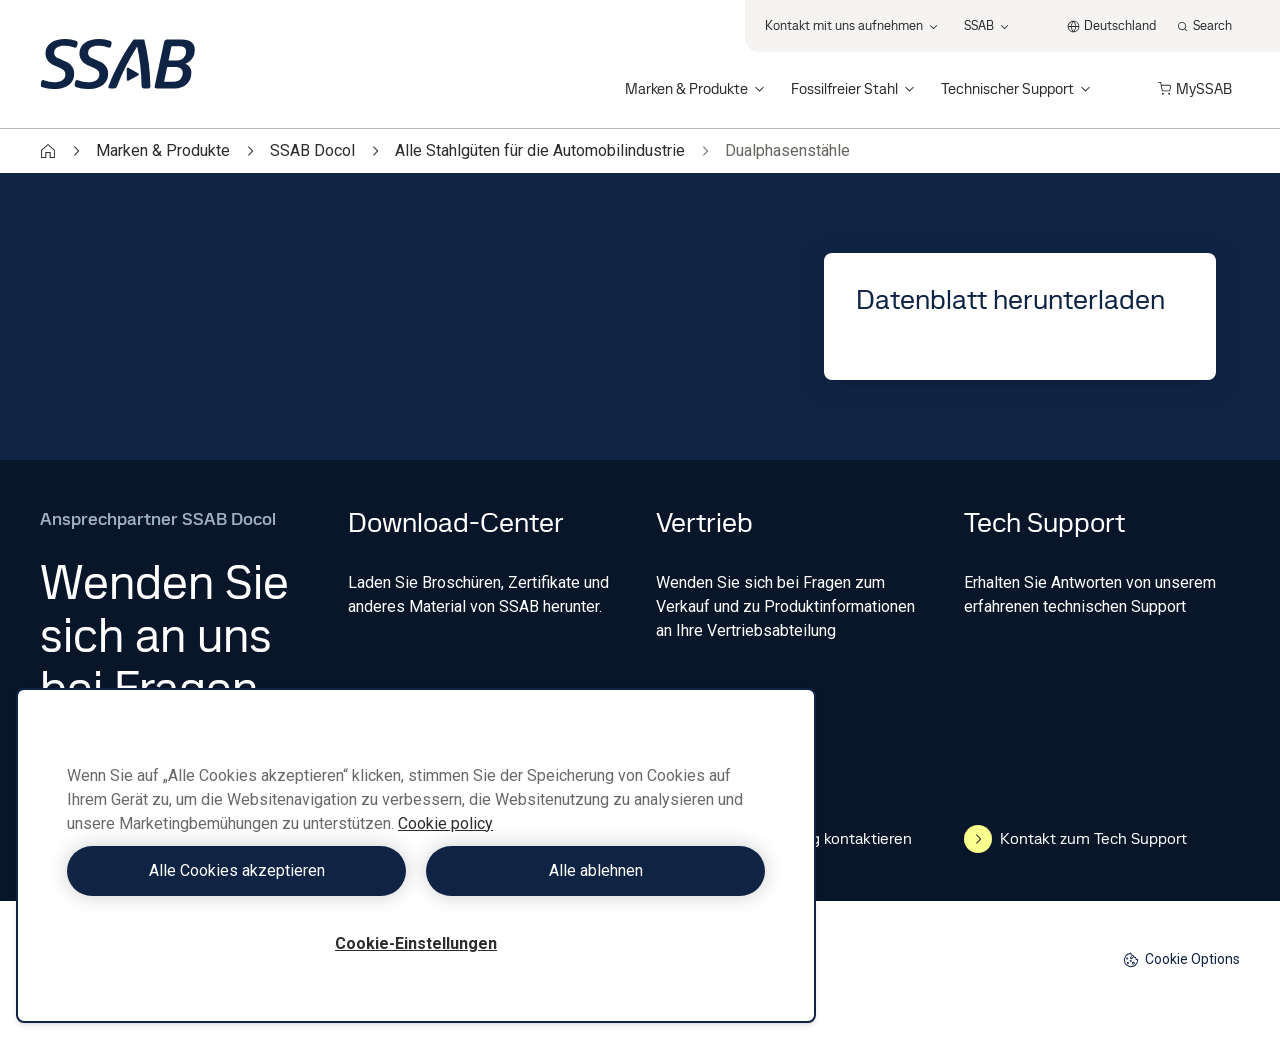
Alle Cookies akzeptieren (237, 870)
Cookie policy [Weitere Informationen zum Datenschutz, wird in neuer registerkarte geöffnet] (445, 823)
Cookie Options (1181, 959)
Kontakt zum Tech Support (1075, 839)
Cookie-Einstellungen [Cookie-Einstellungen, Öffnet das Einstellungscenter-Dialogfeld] (416, 943)
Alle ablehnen (596, 870)
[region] (416, 855)
